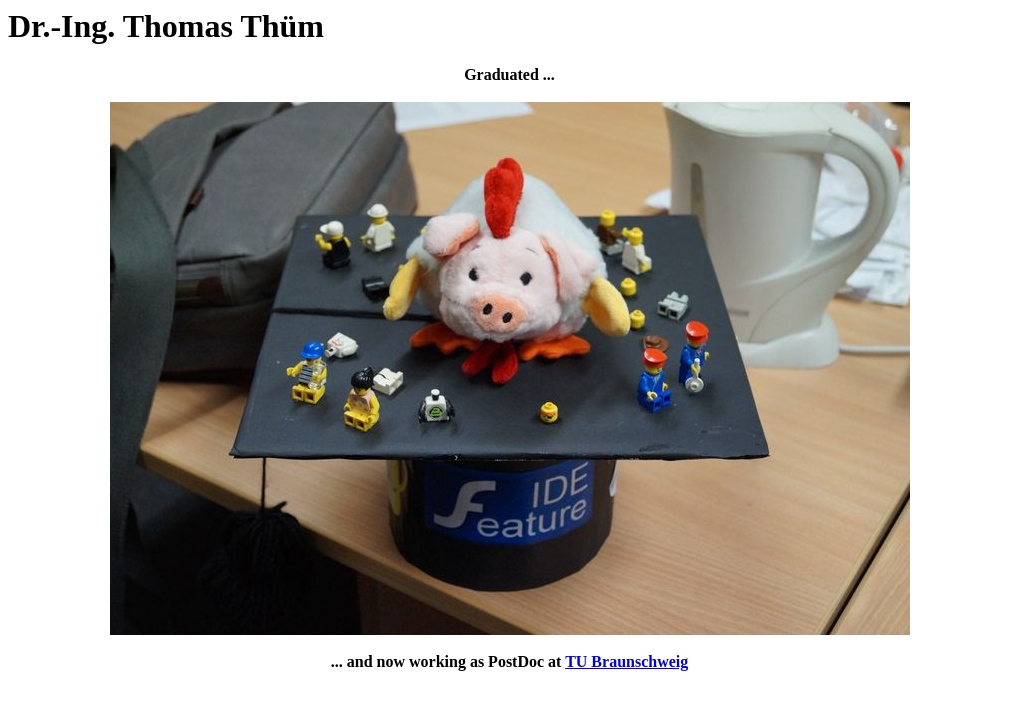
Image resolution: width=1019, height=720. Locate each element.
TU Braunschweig (626, 661)
